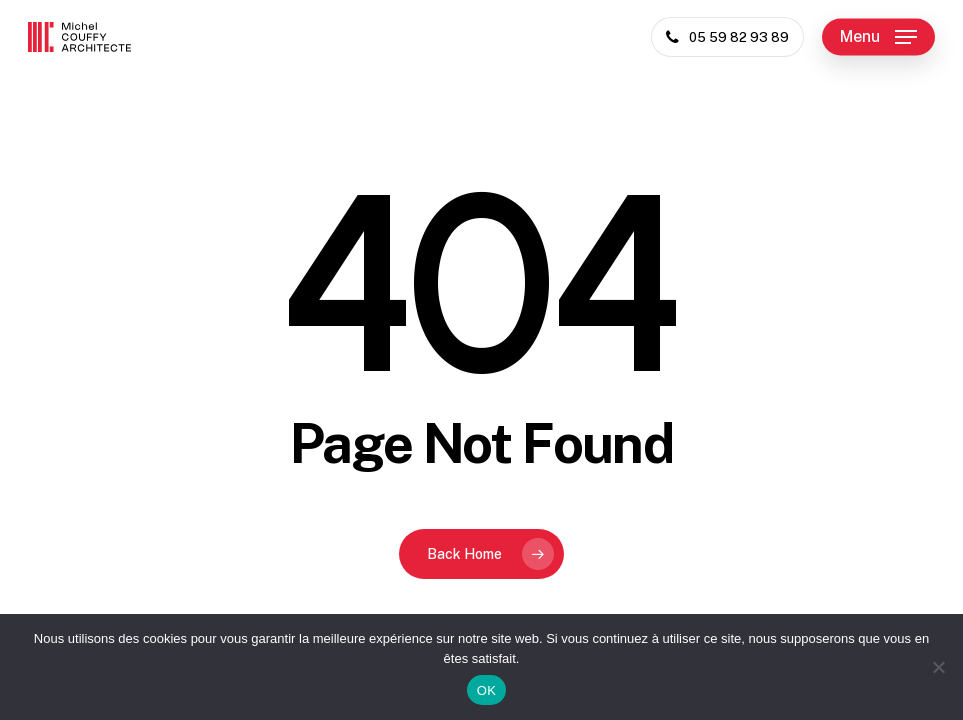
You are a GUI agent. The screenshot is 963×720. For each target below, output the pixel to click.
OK (486, 690)
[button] (878, 37)
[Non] (938, 667)
